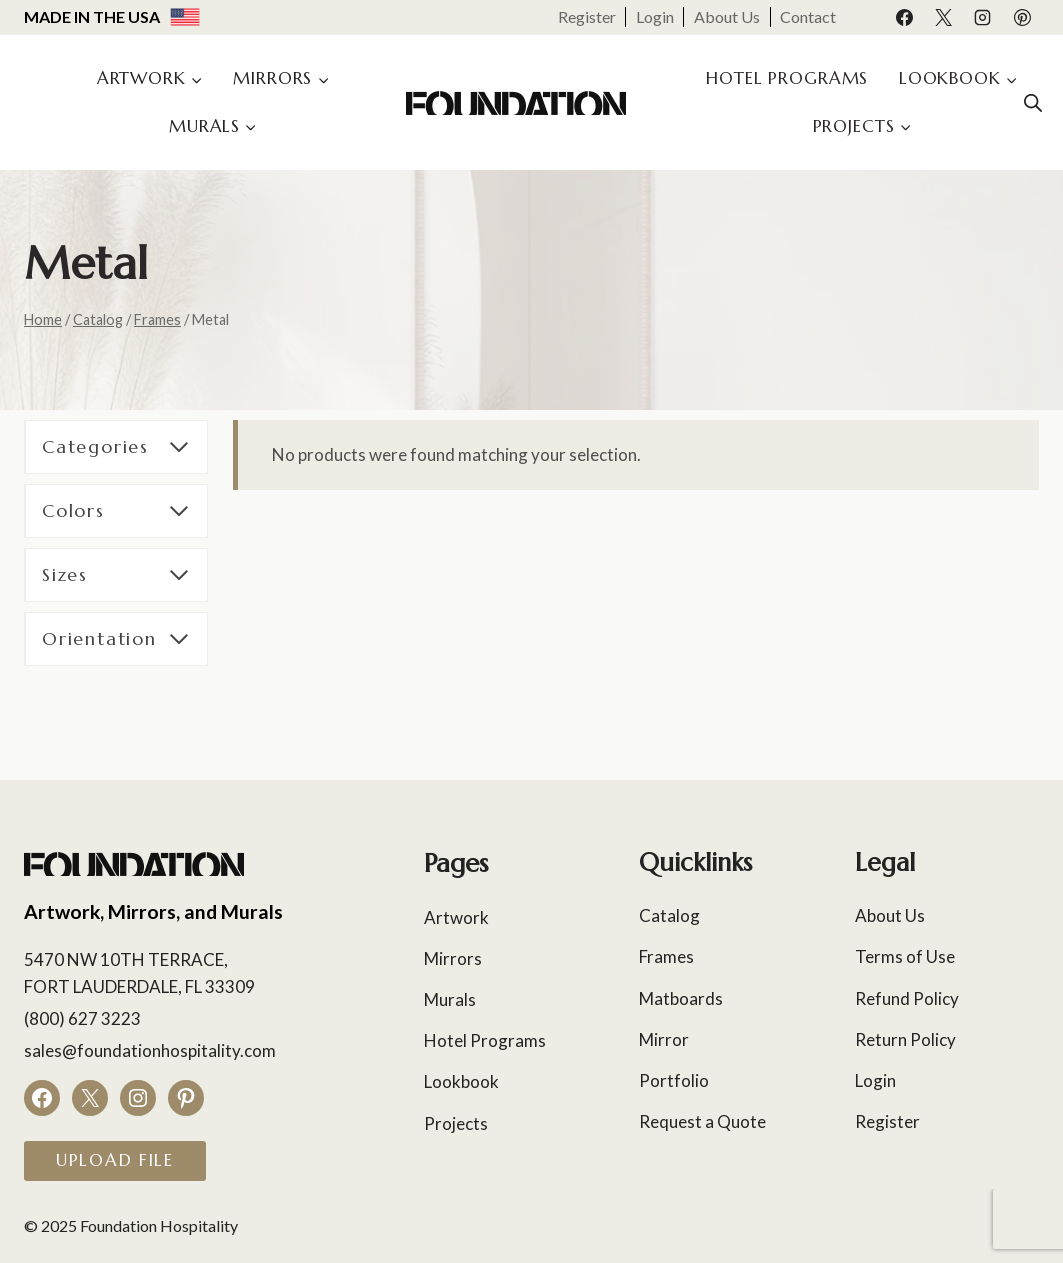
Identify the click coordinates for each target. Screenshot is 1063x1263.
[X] (944, 17)
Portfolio (674, 1080)
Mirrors (453, 958)
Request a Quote (702, 1121)
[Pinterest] (1022, 17)
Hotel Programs (787, 78)
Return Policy (905, 1039)
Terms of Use (905, 956)
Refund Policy (907, 998)
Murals (450, 999)
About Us (727, 16)
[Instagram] (983, 17)
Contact (808, 16)
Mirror (664, 1039)
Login (655, 16)
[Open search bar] (1033, 102)
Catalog (669, 915)
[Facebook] (905, 17)
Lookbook (461, 1081)
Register (587, 16)
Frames (666, 956)
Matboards (681, 998)
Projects (456, 1123)
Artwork (456, 917)
